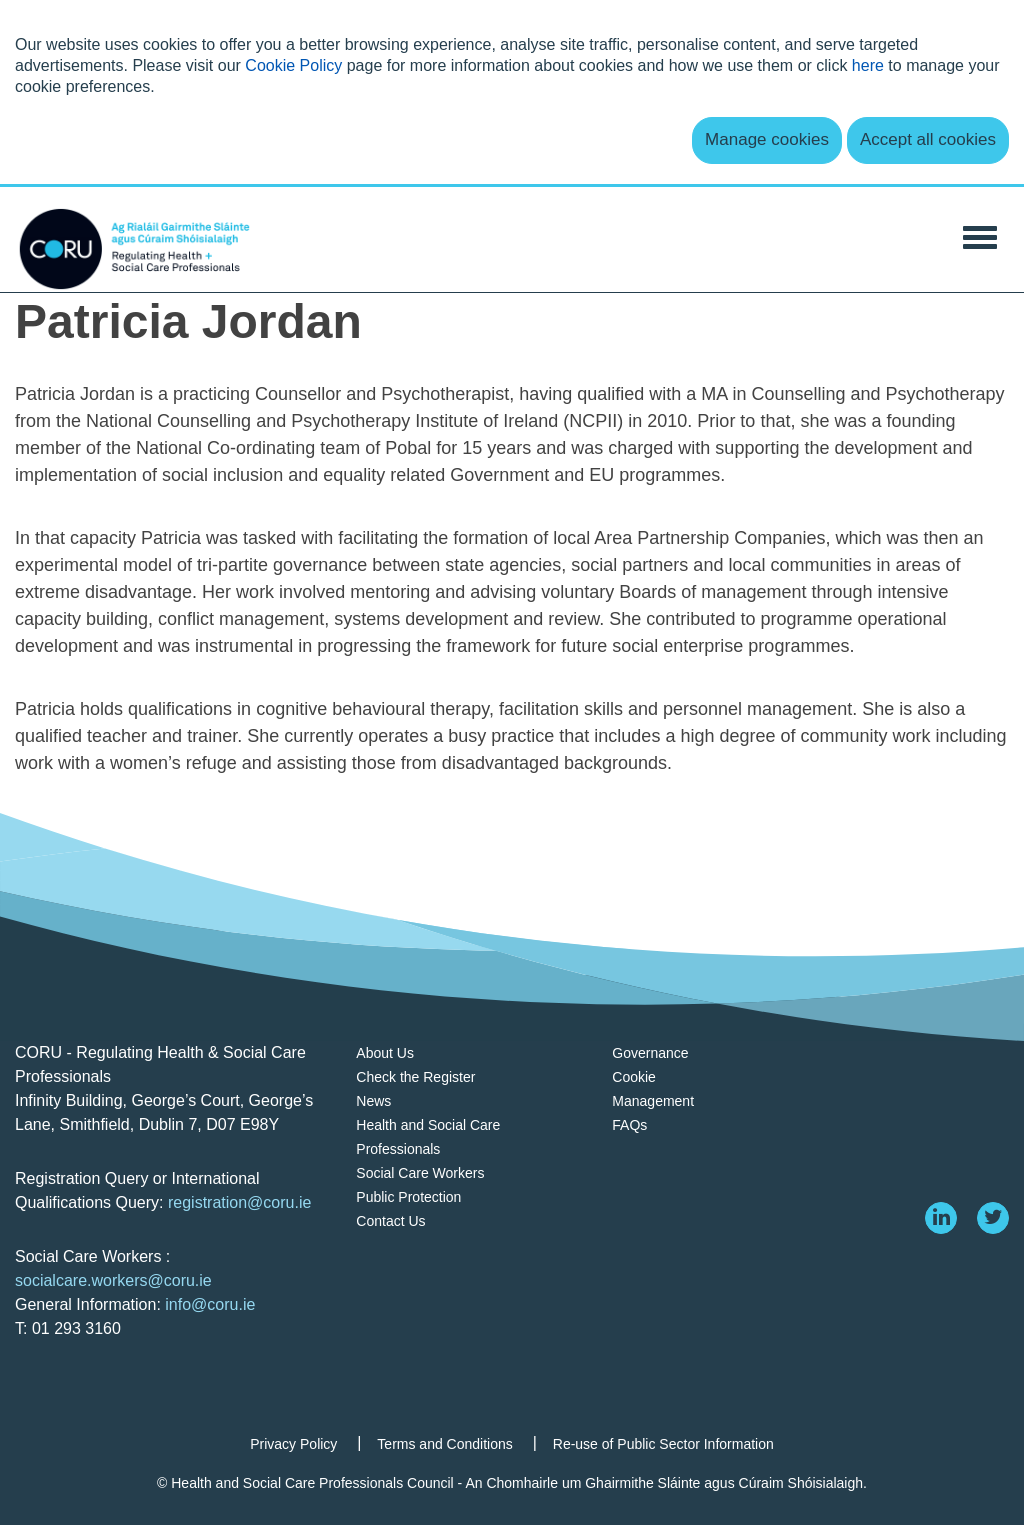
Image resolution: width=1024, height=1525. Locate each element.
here (868, 65)
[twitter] (993, 1218)
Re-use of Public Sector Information (663, 1444)
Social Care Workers (420, 1173)
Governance (650, 1053)
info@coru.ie (210, 1304)
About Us (385, 1053)
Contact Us (390, 1221)
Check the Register (415, 1077)
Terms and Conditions (444, 1444)
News (373, 1101)
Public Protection (408, 1197)
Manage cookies (767, 139)
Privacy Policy (293, 1444)
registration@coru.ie (239, 1202)
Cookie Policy (293, 65)
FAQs (629, 1125)
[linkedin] (941, 1218)
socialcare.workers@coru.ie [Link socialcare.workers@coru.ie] (113, 1280)
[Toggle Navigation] (980, 235)
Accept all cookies (928, 139)
